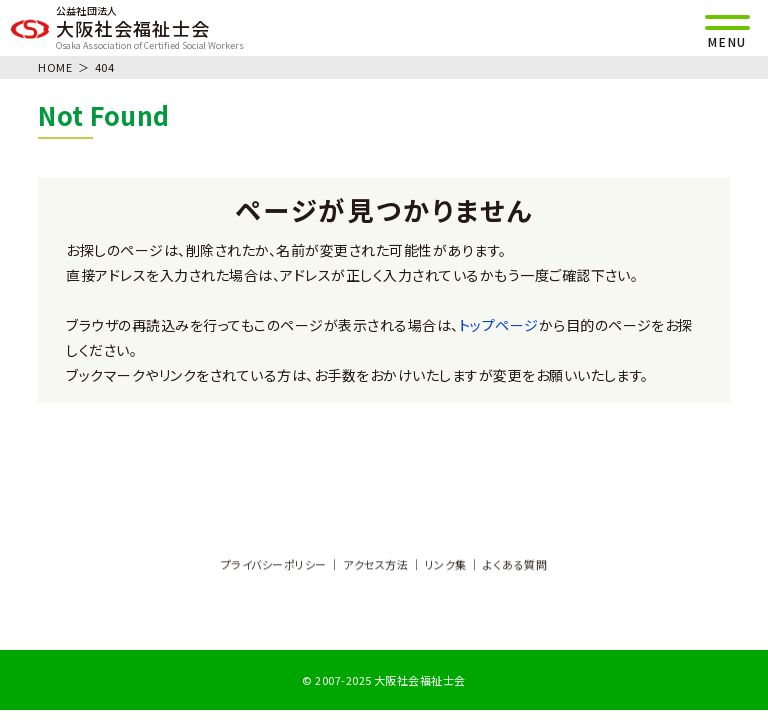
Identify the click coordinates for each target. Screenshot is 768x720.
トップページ (499, 325)
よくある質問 (515, 566)
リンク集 (446, 566)
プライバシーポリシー (274, 566)
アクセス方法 (375, 566)
